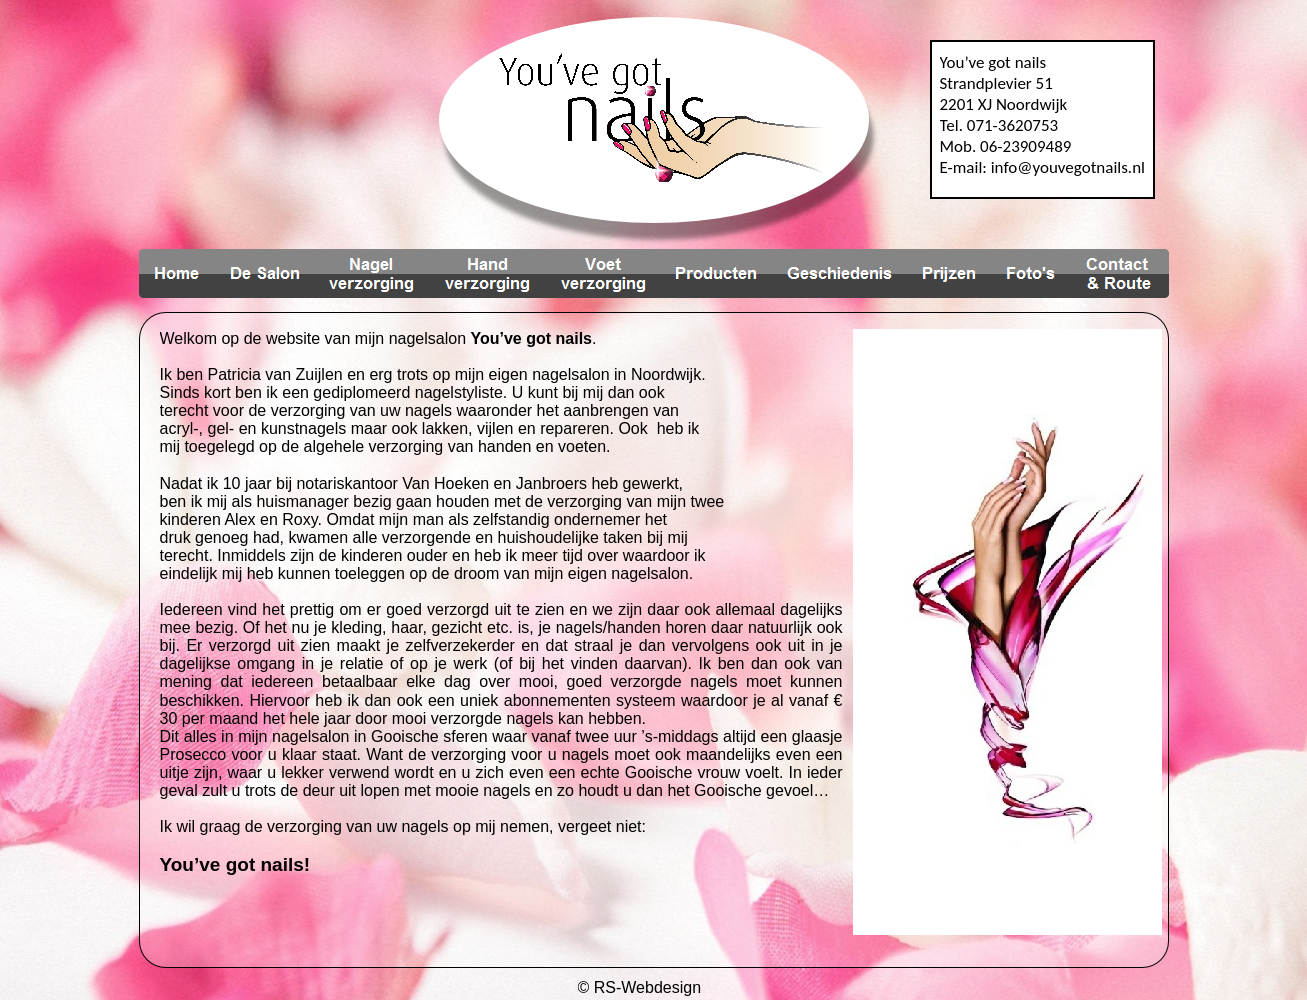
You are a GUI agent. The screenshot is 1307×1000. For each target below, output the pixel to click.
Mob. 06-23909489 (1006, 146)
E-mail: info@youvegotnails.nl (1043, 167)
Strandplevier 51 (996, 83)
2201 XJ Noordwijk (1004, 104)
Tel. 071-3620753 (999, 125)
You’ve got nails (993, 62)
